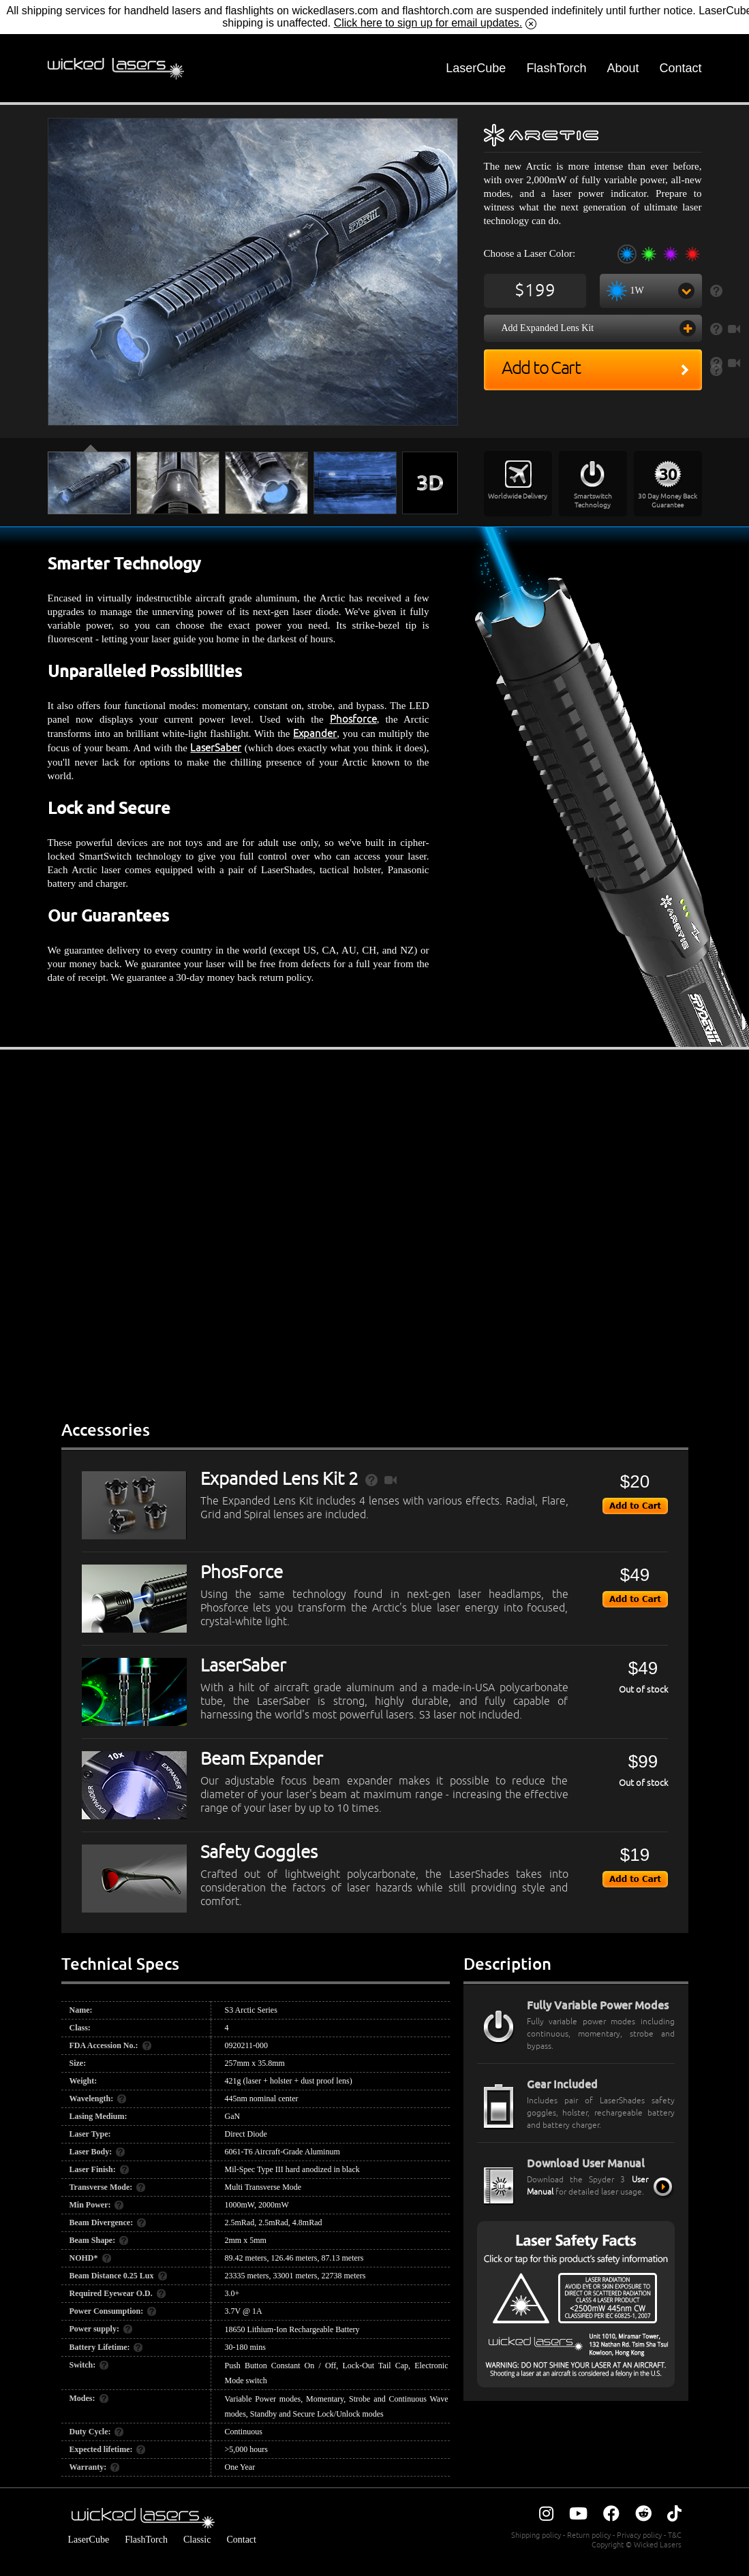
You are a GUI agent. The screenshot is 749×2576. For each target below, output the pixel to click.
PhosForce (241, 1573)
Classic (197, 2539)
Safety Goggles (259, 1852)
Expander (315, 733)
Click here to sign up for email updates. (428, 23)
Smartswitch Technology (593, 500)
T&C (675, 2535)
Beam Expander (261, 1759)
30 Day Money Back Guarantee (667, 500)
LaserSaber (215, 748)
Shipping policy (536, 2535)
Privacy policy (639, 2535)
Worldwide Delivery (517, 496)
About (623, 68)
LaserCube (476, 68)
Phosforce (353, 719)
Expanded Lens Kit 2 (279, 1479)
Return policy (589, 2535)
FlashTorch (556, 68)
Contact (680, 68)
